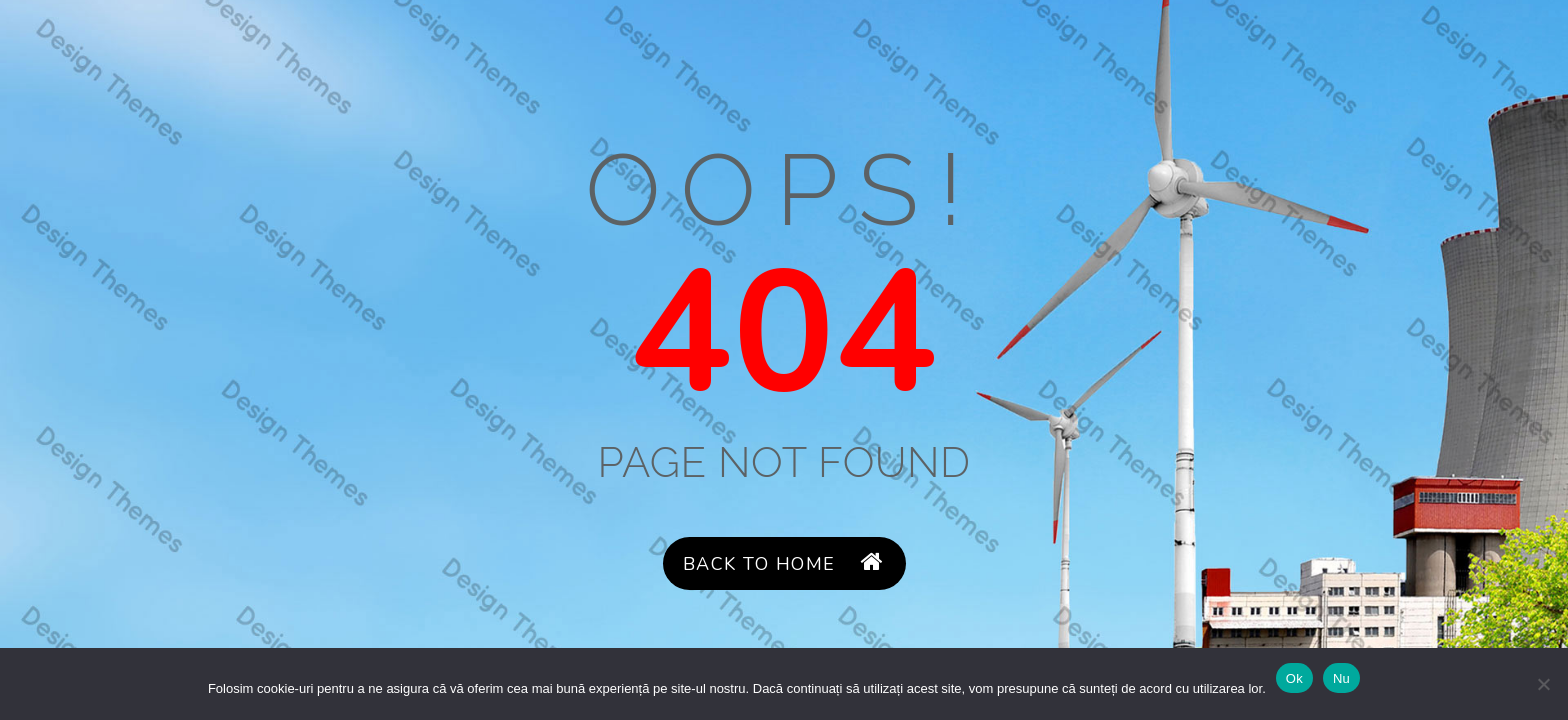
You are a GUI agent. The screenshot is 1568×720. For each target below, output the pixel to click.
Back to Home (784, 563)
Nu (1341, 678)
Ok (1294, 678)
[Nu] (1543, 684)
